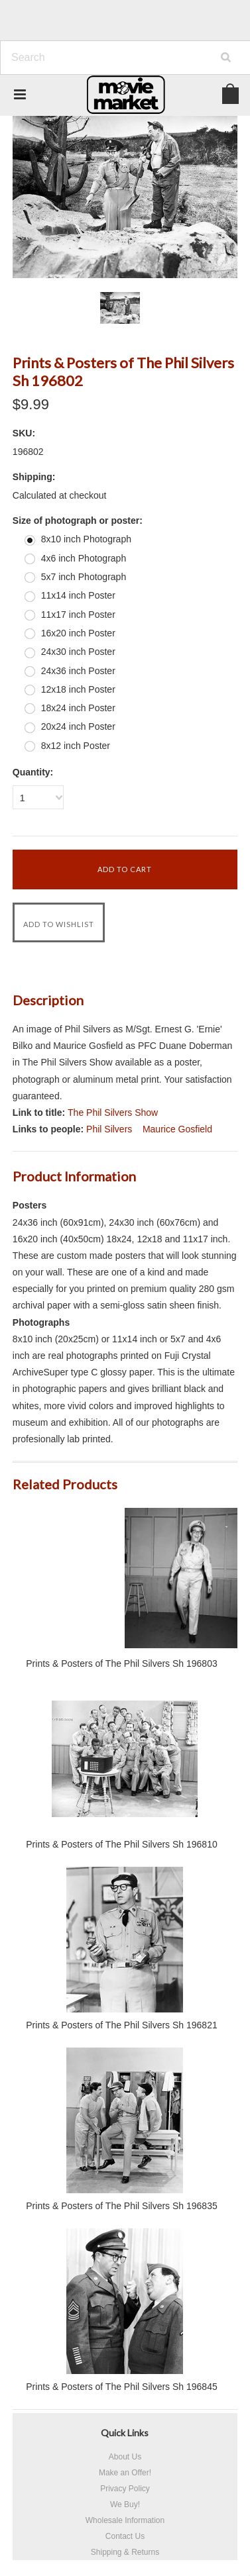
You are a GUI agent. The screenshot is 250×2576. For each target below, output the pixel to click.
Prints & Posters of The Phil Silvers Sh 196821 (121, 2025)
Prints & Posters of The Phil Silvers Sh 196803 (121, 1663)
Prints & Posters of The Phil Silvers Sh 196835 (121, 2206)
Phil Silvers (109, 1129)
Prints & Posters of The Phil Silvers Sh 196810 (121, 1844)
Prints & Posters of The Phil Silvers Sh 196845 (121, 2386)
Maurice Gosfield (177, 1129)
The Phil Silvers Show (113, 1112)
